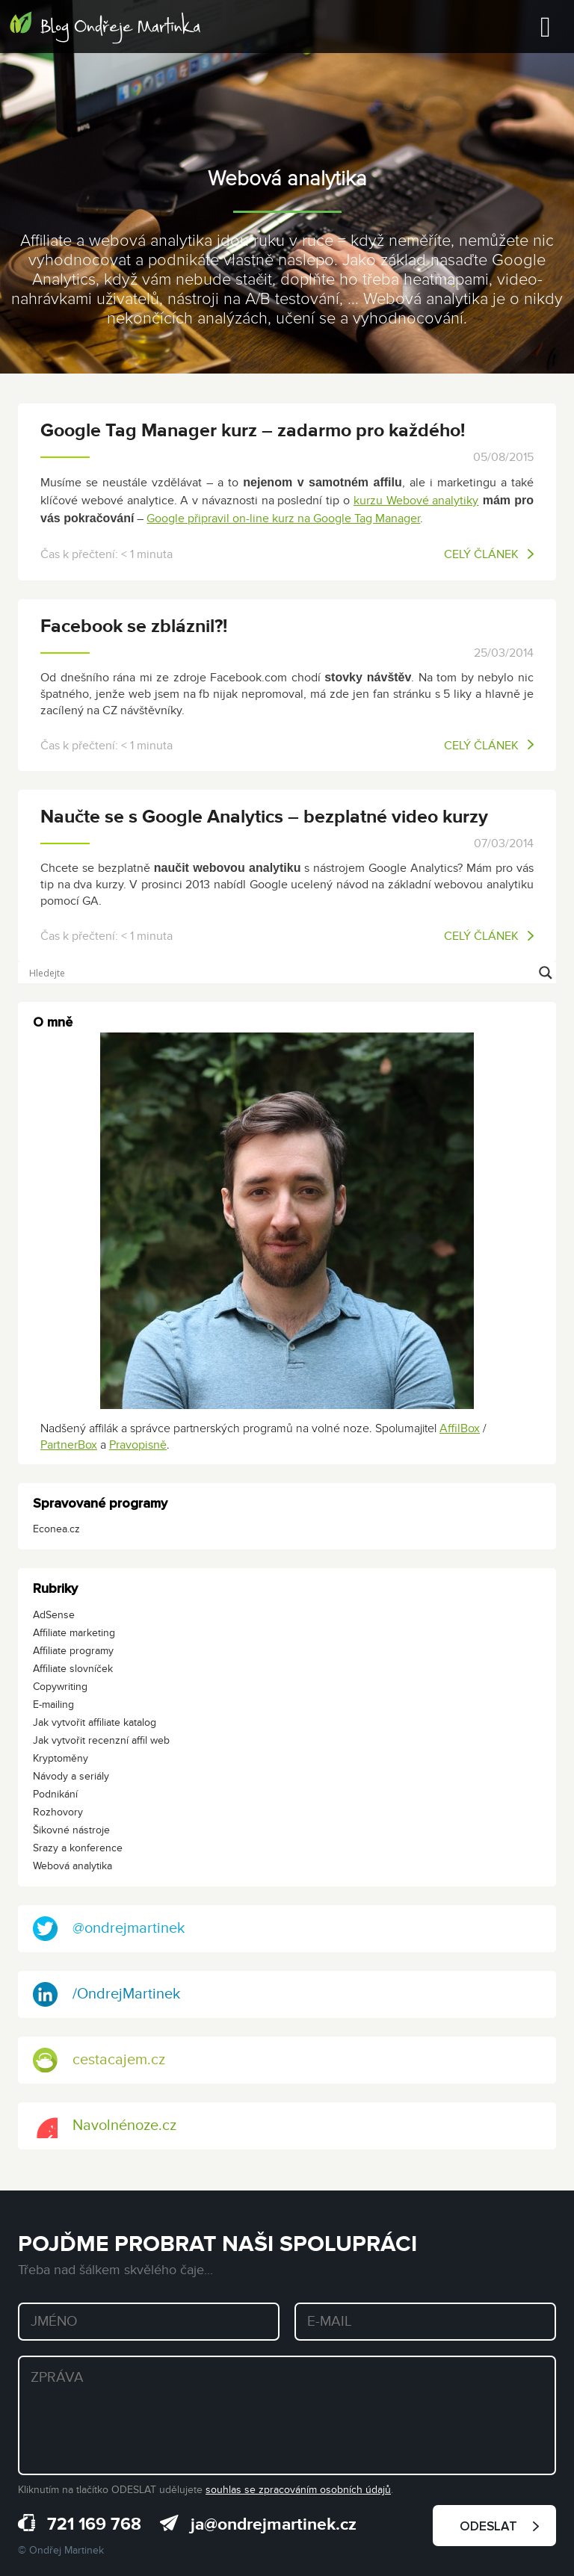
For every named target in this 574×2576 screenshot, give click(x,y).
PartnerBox (68, 1444)
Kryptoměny (60, 1758)
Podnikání (55, 1794)
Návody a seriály (71, 1776)
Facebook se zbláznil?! (133, 626)
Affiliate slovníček (73, 1668)
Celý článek (489, 554)
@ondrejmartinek (109, 1928)
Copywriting (60, 1686)
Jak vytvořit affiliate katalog (94, 1722)
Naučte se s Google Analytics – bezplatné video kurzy (264, 817)
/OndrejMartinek (106, 1994)
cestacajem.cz (99, 2060)
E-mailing (53, 1704)
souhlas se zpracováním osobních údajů (298, 2489)
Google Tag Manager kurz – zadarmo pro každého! (252, 430)
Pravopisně (138, 1444)
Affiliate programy (73, 1650)
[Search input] (280, 972)
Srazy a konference (78, 1848)
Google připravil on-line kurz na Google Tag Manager (283, 518)
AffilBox (459, 1428)
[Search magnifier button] (545, 972)
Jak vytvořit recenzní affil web (101, 1740)
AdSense (54, 1615)
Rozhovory (58, 1812)
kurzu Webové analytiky (416, 500)
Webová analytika (72, 1866)
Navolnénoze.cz (104, 2126)
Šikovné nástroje (71, 1830)
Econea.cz (56, 1529)
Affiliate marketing (74, 1632)
